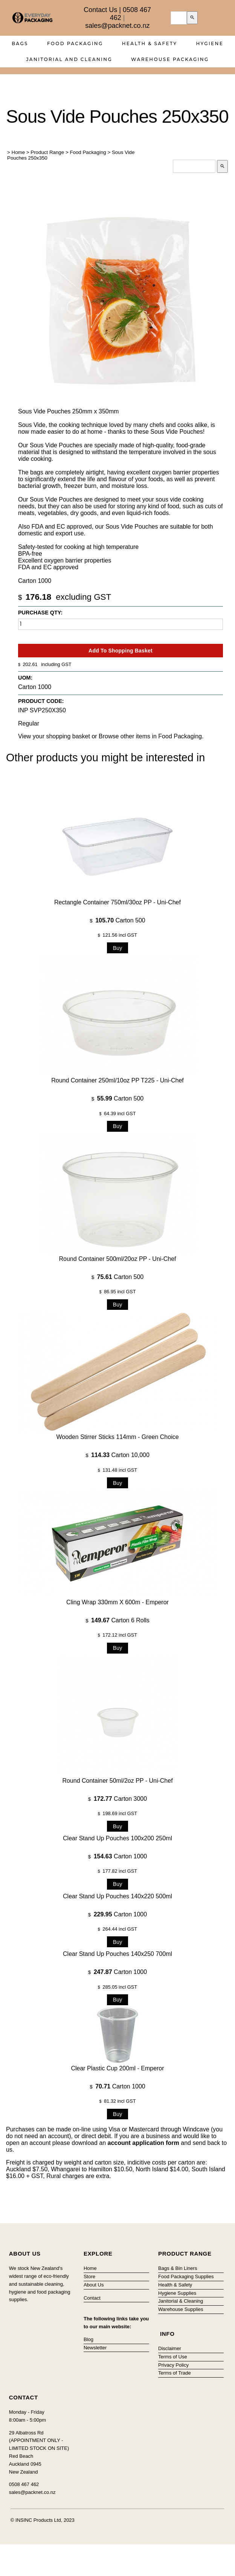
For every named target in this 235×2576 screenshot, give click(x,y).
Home (18, 152)
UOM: (25, 678)
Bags (20, 43)
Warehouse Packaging (170, 59)
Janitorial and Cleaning (69, 59)
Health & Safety (149, 43)
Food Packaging (75, 43)
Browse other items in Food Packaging (150, 736)
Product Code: (41, 701)
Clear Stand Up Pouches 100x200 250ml (117, 1838)
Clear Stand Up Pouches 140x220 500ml (117, 1896)
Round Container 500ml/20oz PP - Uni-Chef (117, 1259)
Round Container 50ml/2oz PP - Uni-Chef (117, 1780)
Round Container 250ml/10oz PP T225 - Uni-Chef (117, 1080)
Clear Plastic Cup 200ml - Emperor (117, 2068)
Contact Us (100, 10)
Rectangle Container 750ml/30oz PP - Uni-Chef (117, 902)
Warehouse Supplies (180, 2309)
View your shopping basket (54, 736)
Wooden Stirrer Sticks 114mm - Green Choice (117, 1437)
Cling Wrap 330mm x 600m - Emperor (117, 1602)
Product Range (47, 152)
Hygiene (210, 43)
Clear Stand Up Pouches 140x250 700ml (117, 1954)
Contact (92, 2298)
